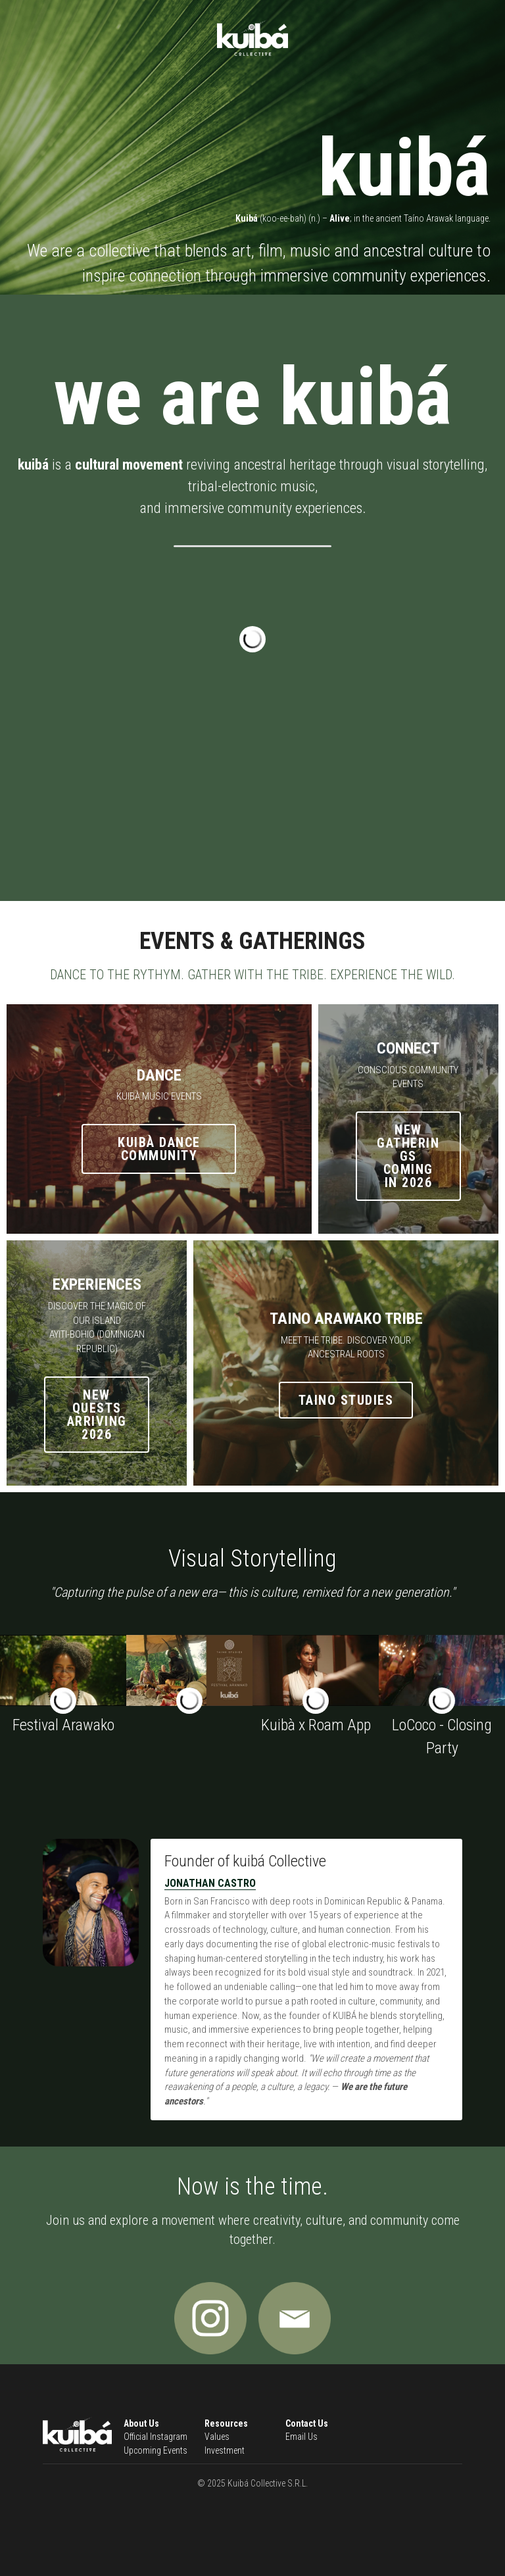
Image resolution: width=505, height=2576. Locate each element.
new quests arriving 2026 (97, 1414)
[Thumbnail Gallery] (189, 1670)
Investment (224, 2450)
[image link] (210, 2318)
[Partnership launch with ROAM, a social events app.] (315, 1670)
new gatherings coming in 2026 (408, 1156)
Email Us (301, 2436)
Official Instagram (155, 2436)
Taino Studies (346, 1400)
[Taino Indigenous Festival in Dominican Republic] (63, 1670)
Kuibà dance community (159, 1148)
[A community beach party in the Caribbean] (442, 1670)
